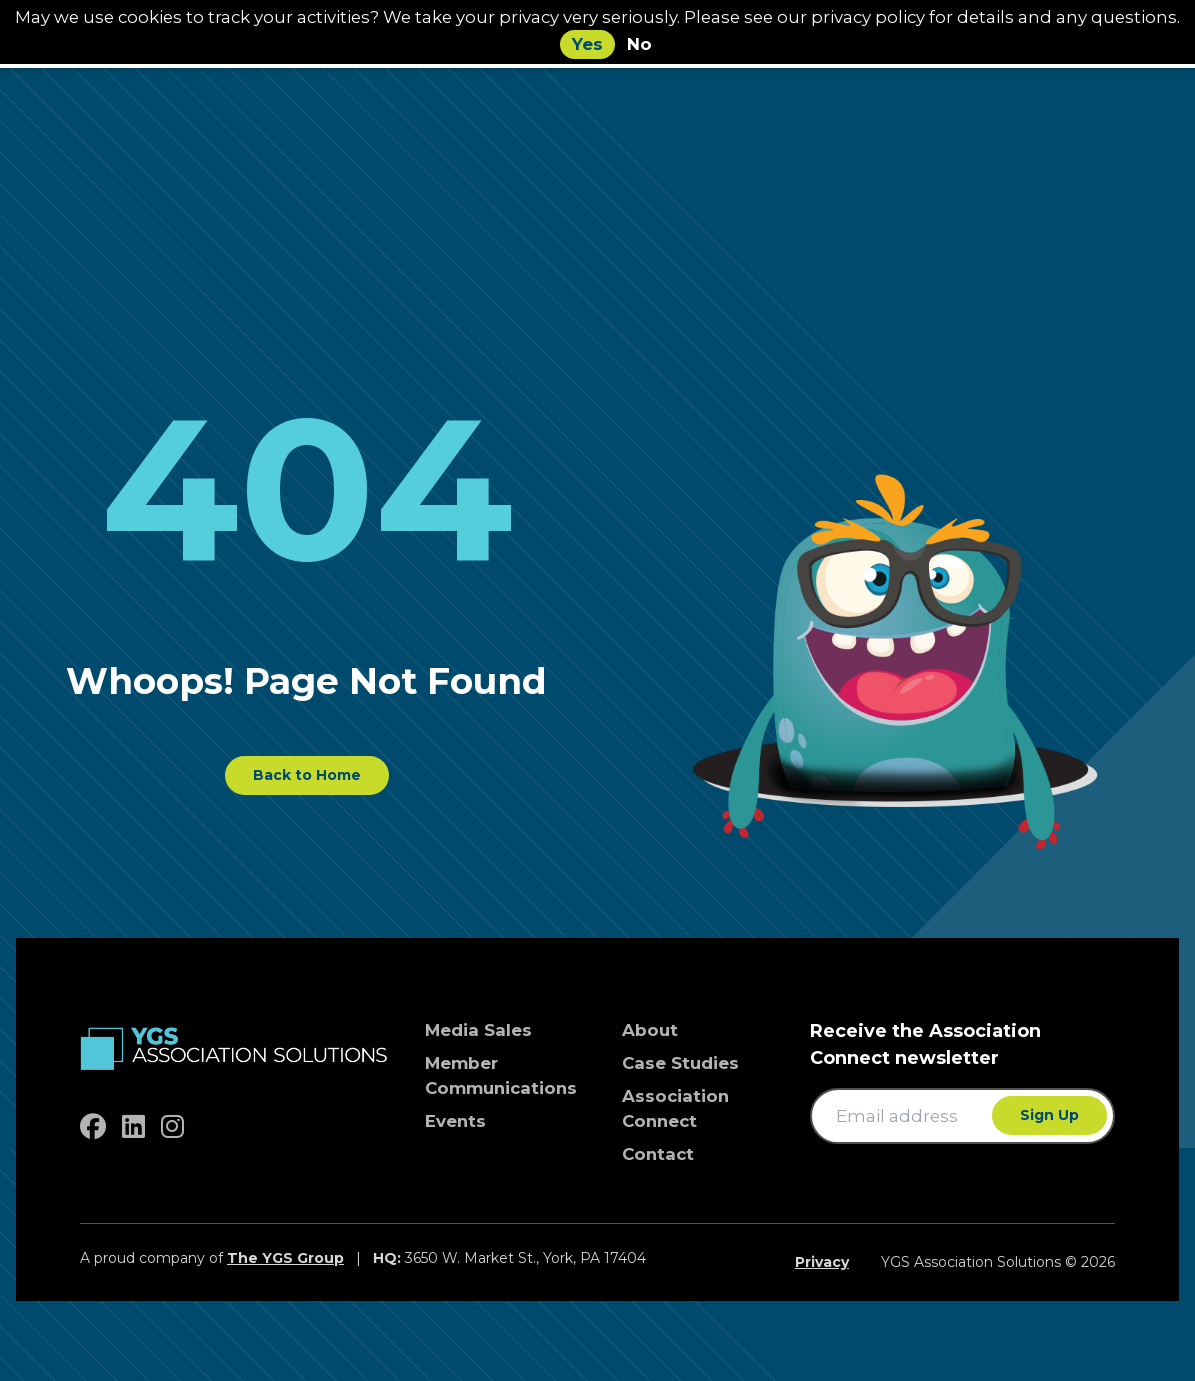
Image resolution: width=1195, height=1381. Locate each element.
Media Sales (478, 1030)
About (650, 1030)
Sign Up (1049, 1115)
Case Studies (680, 1063)
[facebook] (93, 1127)
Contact (658, 1154)
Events (455, 1121)
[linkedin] (133, 1127)
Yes (587, 44)
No (639, 44)
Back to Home (307, 775)
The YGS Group (285, 1258)
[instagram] (172, 1127)
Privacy (822, 1262)
